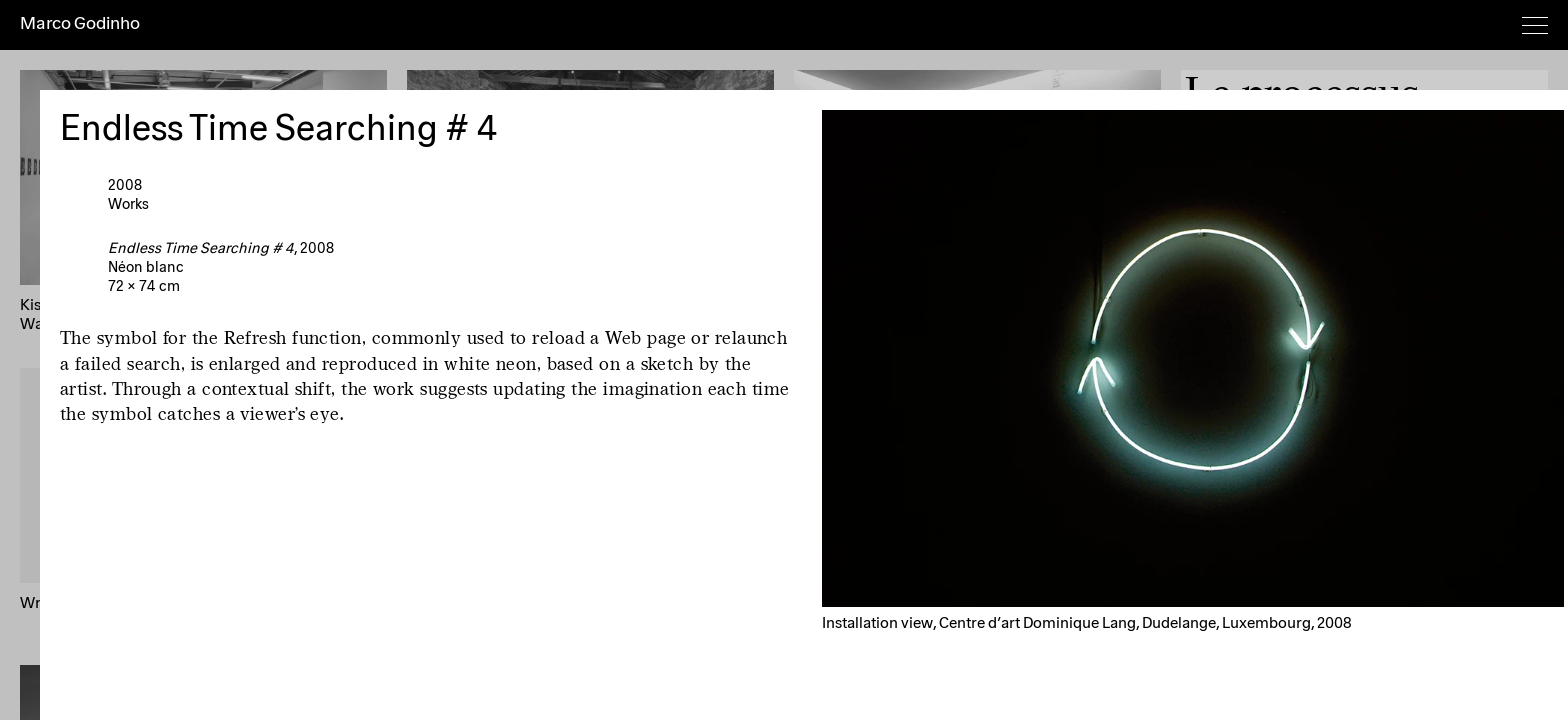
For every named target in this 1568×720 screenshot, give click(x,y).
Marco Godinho (80, 24)
